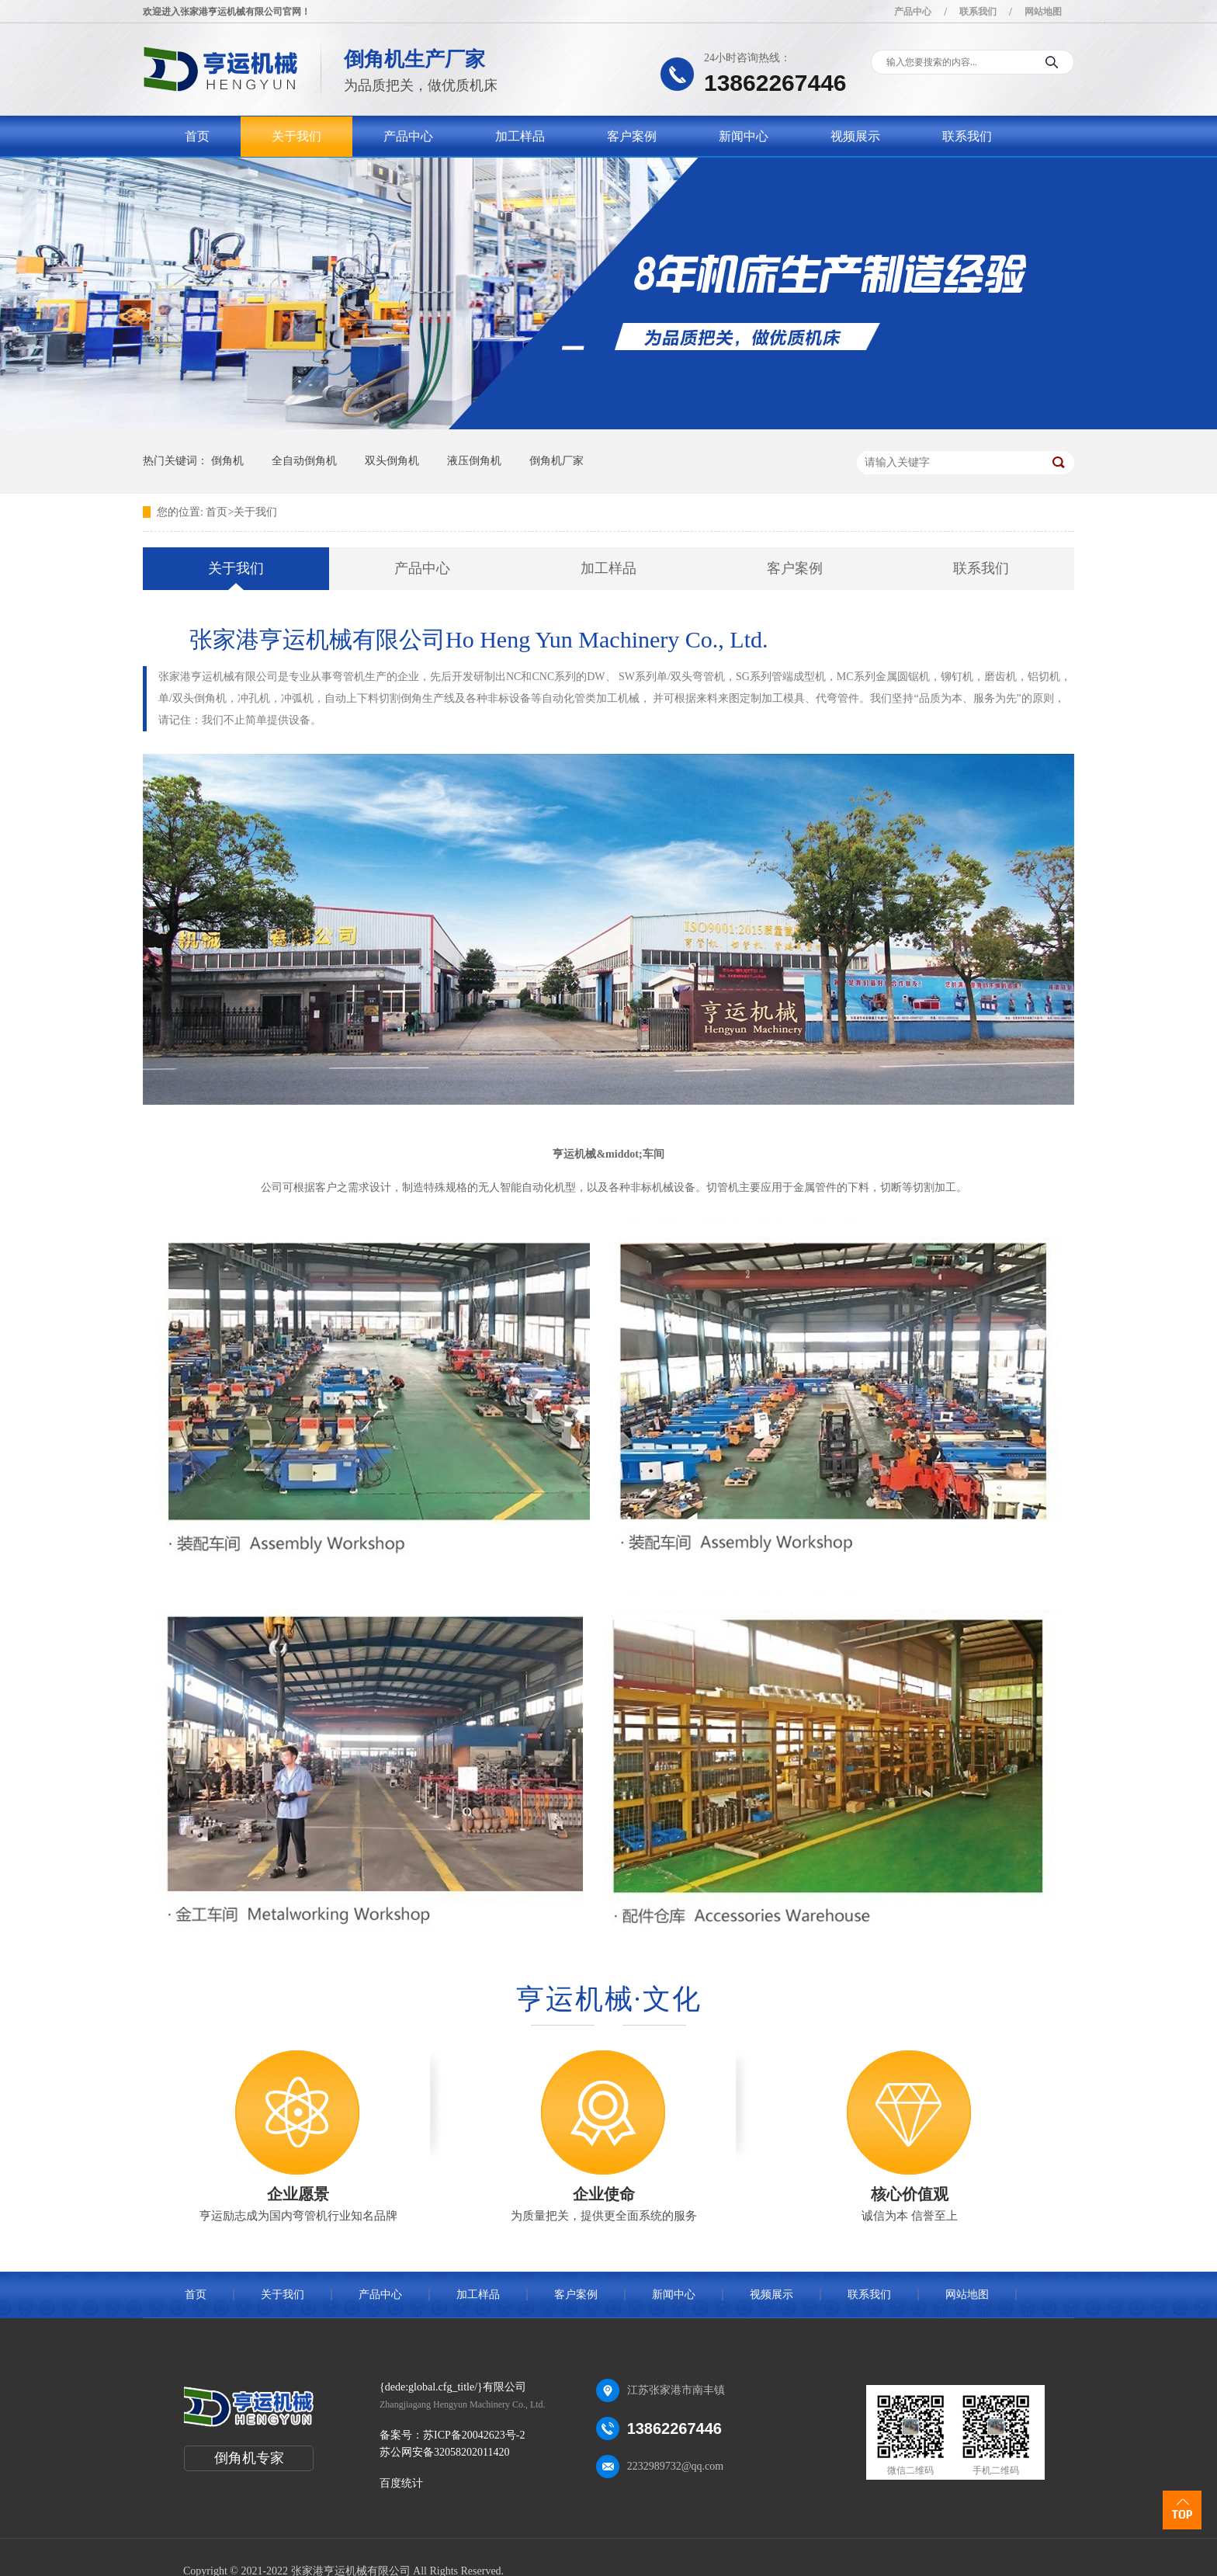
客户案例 (632, 136)
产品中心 (912, 11)
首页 (197, 136)
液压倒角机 (474, 461)
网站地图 (1043, 11)
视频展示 (855, 136)
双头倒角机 (392, 461)
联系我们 (978, 11)
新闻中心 (743, 136)
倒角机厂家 (556, 461)
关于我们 (296, 136)
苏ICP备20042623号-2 (474, 2435)
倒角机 (227, 461)
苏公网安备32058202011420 (444, 2452)
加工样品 (520, 136)
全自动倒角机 (304, 461)
